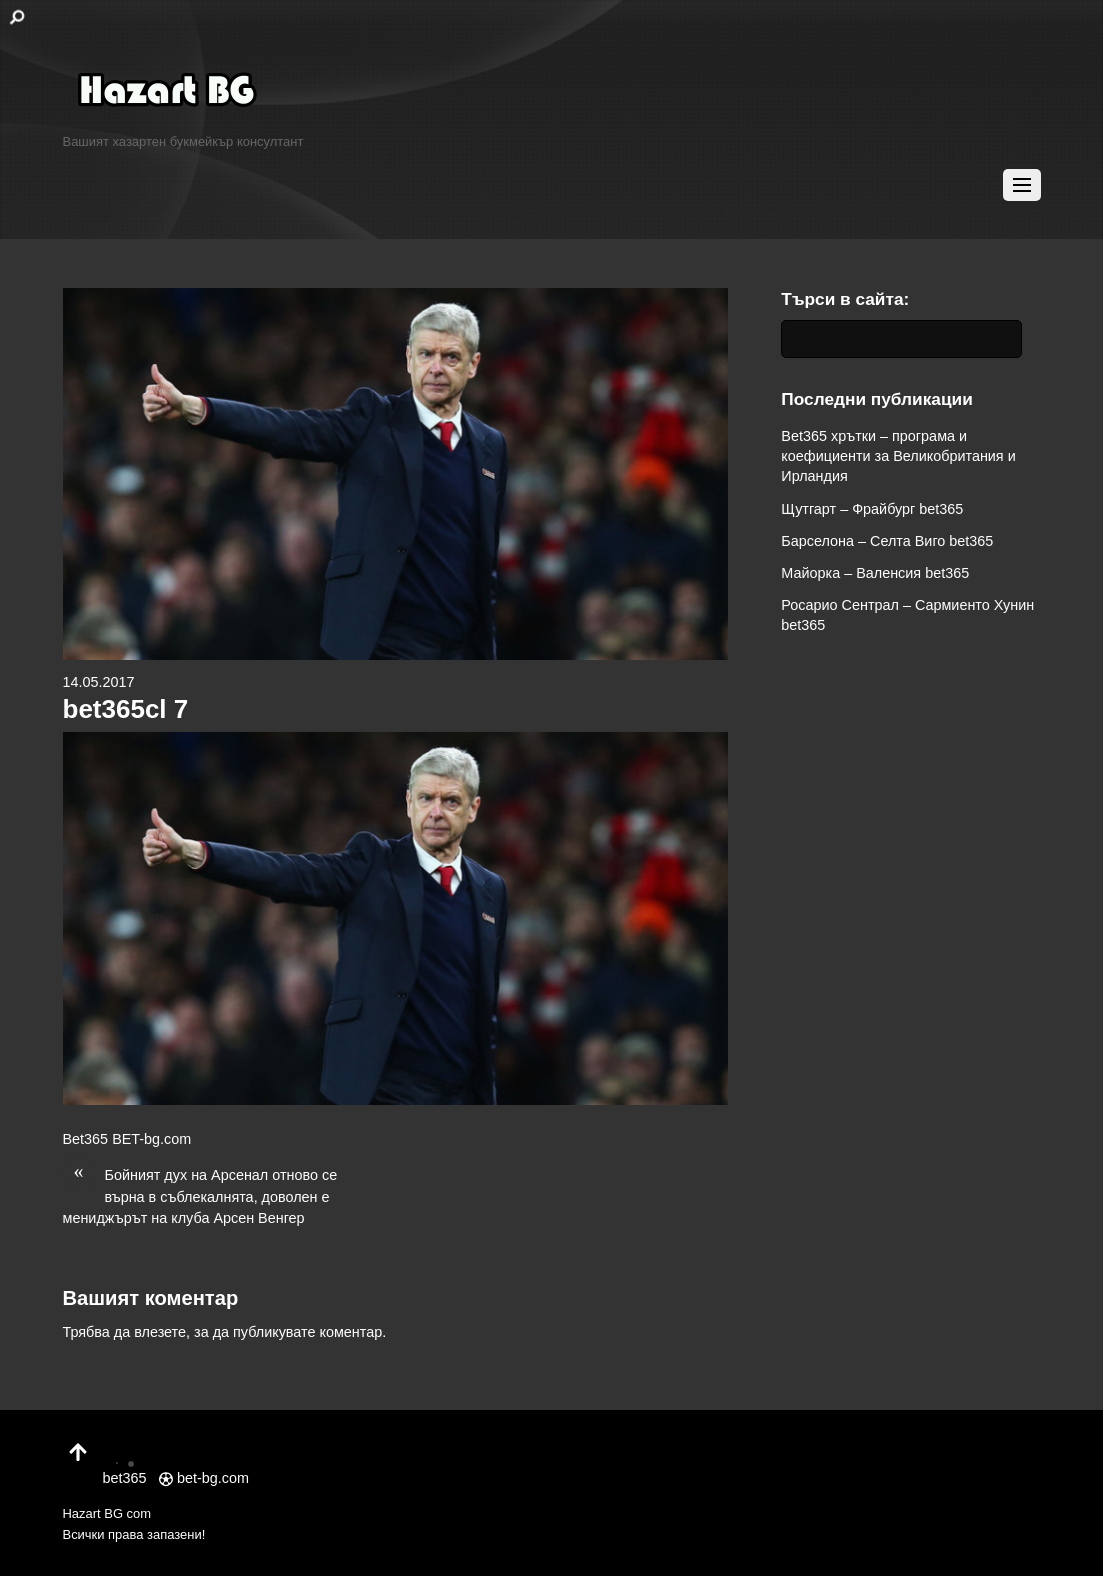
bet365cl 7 (126, 709)
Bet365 (86, 1139)
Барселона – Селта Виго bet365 (887, 541)
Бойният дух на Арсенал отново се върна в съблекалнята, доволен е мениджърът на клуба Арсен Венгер (200, 1195)
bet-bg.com (204, 1478)
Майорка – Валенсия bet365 (875, 573)
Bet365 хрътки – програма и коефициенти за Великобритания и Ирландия (898, 456)
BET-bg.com (151, 1139)
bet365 (125, 1466)
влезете (160, 1332)
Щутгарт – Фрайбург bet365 (872, 509)
